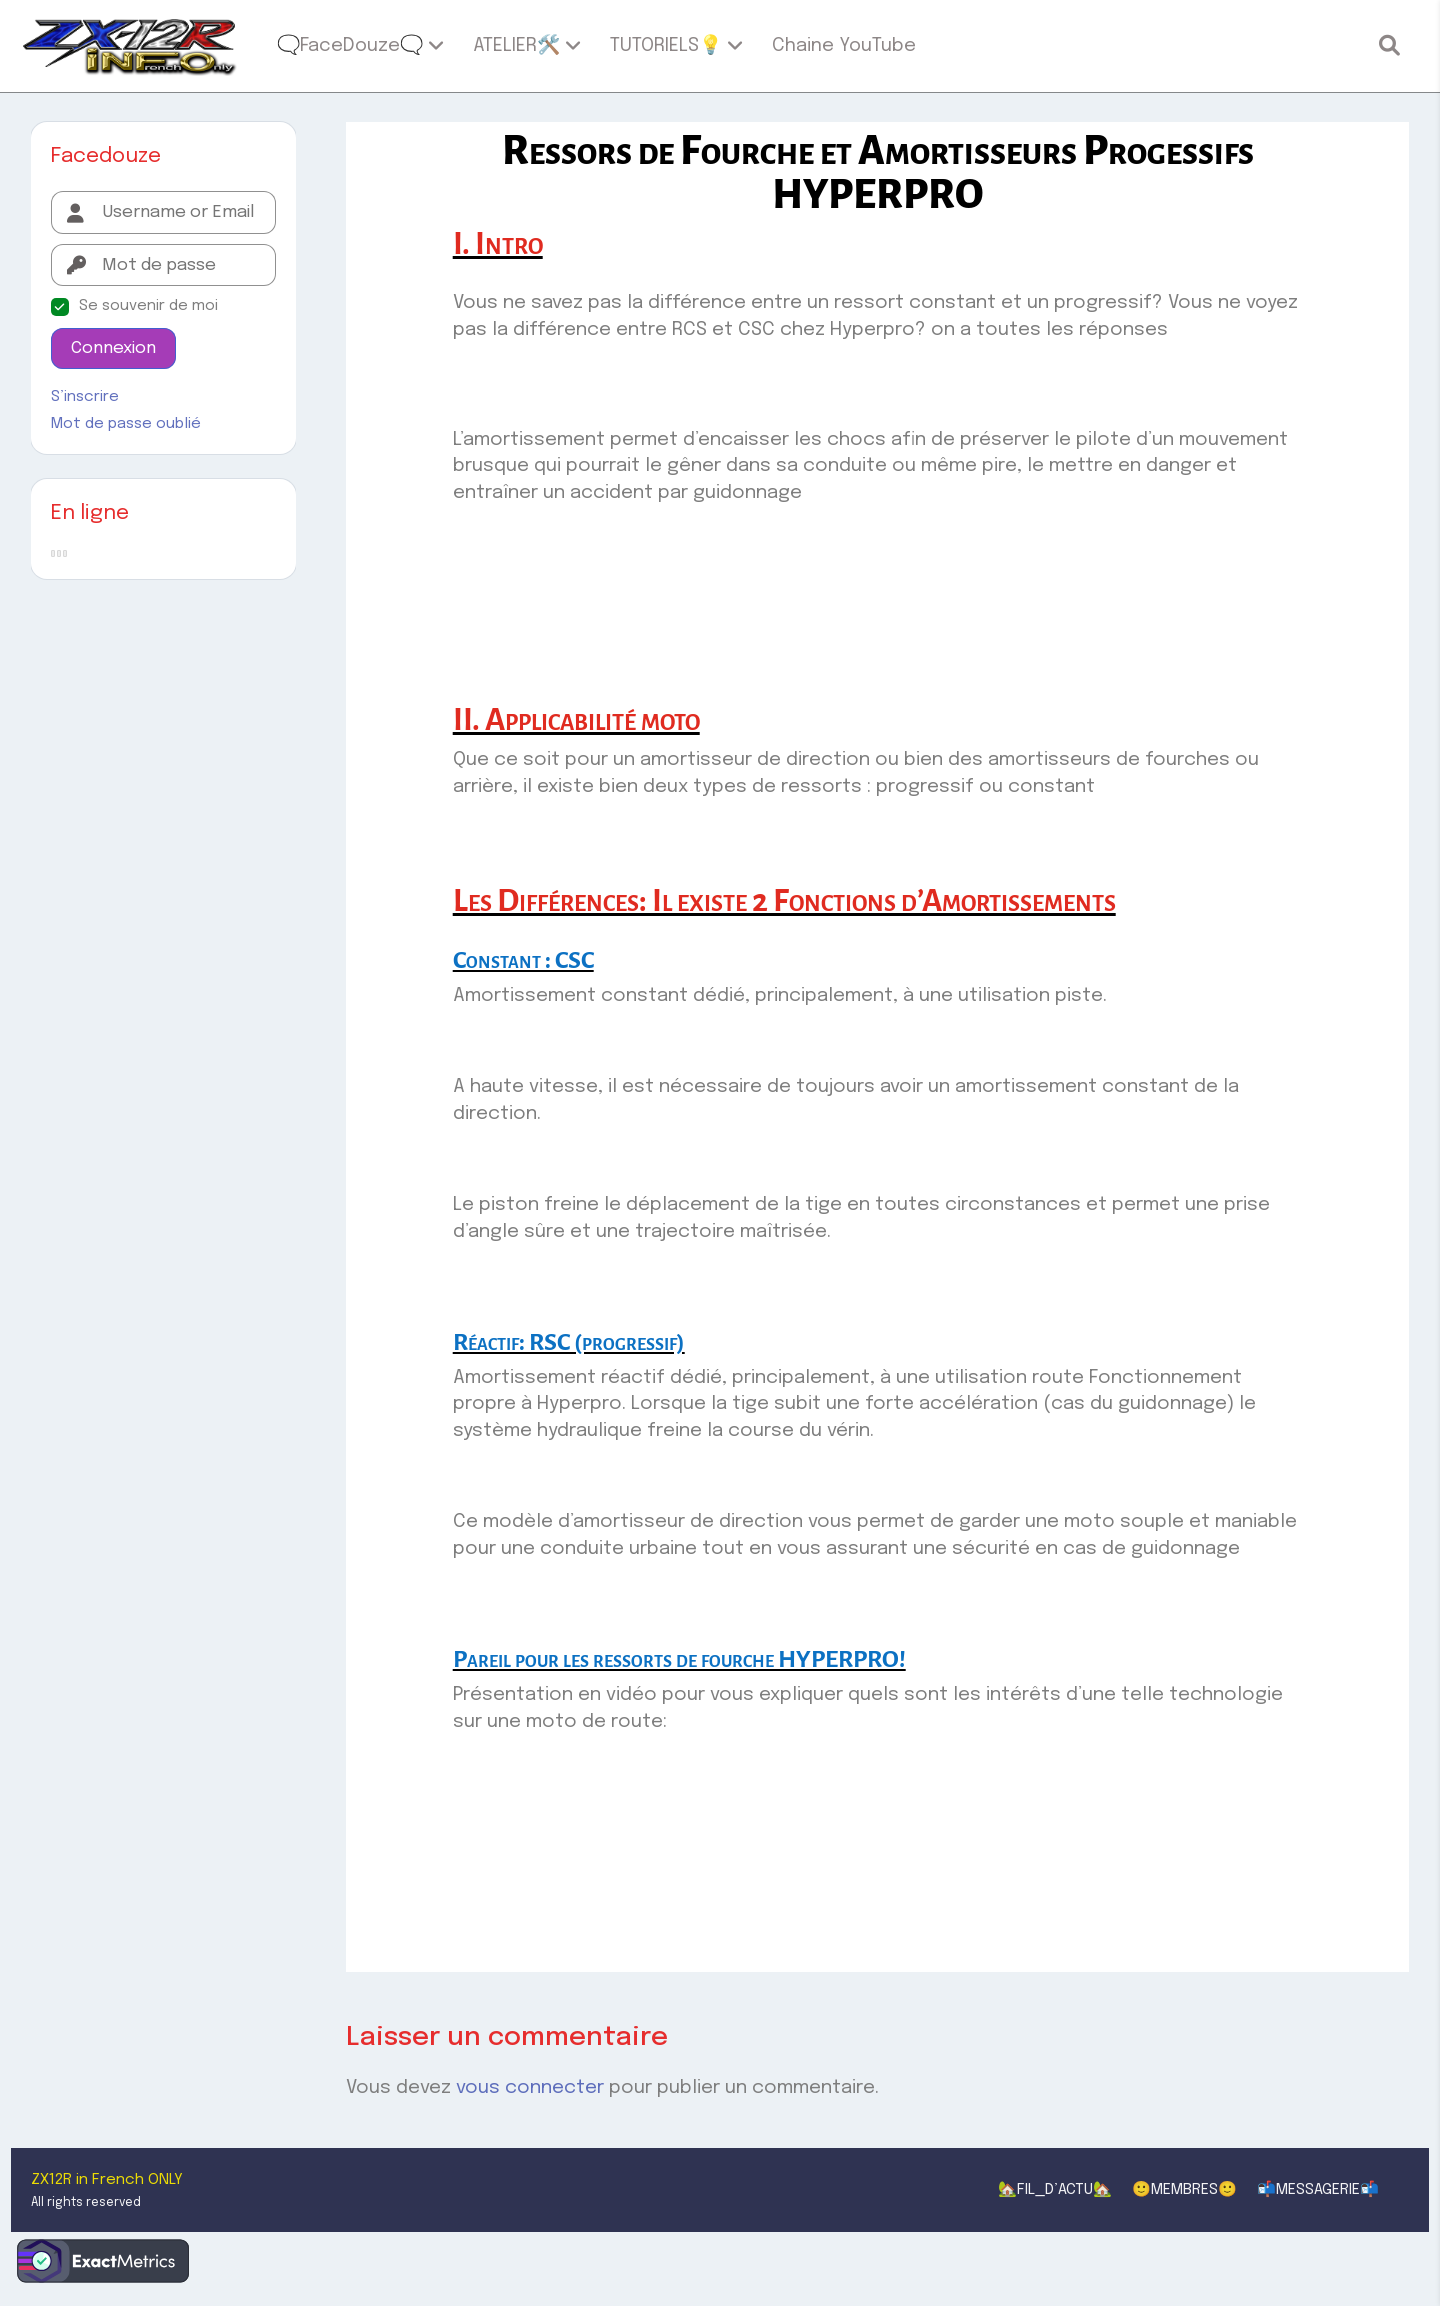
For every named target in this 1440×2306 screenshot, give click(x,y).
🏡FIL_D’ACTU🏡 (1055, 2190)
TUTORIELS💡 (666, 45)
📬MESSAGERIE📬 (1318, 2190)
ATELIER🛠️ (516, 45)
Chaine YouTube (844, 45)
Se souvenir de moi (148, 306)
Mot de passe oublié (126, 424)
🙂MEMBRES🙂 (1184, 2190)
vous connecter (530, 2087)
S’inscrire (85, 397)
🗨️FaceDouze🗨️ (350, 45)
